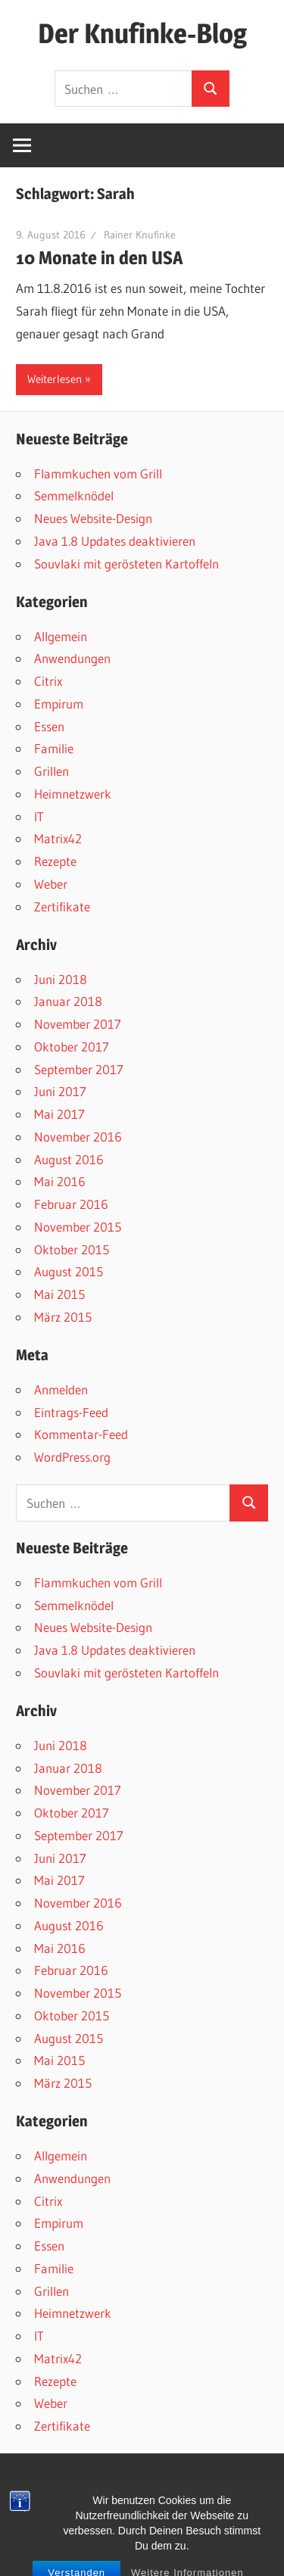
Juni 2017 (60, 1091)
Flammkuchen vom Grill (98, 473)
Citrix (48, 681)
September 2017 (78, 1069)
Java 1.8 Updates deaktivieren (114, 541)
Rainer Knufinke (140, 234)
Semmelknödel (74, 495)
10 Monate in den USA (99, 258)
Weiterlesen (54, 379)
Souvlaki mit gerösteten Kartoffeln (126, 564)
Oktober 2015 (71, 1249)
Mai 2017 (59, 1114)
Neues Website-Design (93, 518)
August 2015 (68, 1271)
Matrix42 (58, 838)
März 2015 (63, 1317)
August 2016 (69, 1159)
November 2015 (77, 1227)
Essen (49, 726)
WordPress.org (72, 1457)
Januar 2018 (68, 1001)
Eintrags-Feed (71, 1412)
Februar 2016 (71, 1204)
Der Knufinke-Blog (142, 33)
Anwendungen (72, 658)
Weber (50, 884)
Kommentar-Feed (81, 1434)
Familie (53, 748)
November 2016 (78, 1137)
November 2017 (77, 1024)
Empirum (58, 704)
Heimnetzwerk (72, 794)
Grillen (51, 771)
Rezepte (55, 861)
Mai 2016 (60, 1181)
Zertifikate (62, 906)
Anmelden (61, 1389)
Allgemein (60, 636)
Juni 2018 (60, 979)
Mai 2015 (59, 1294)
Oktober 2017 (71, 1046)
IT (39, 816)
